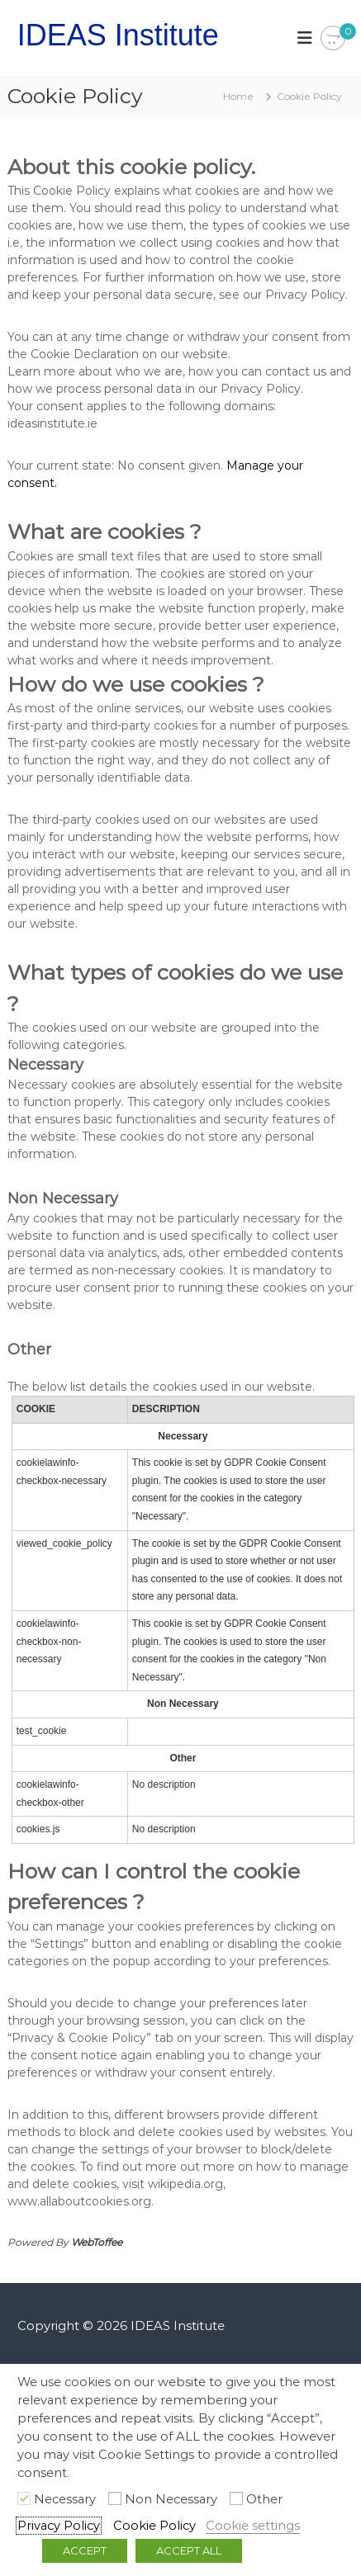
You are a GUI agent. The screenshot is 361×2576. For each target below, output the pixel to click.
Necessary (65, 2499)
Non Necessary (171, 2499)
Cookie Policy (154, 2525)
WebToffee (96, 2242)
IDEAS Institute (118, 35)
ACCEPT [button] (85, 2550)
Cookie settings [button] (253, 2525)
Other (264, 2499)
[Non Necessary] (114, 2498)
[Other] (236, 2498)
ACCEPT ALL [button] (188, 2550)
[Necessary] (24, 2498)
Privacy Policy (58, 2525)
